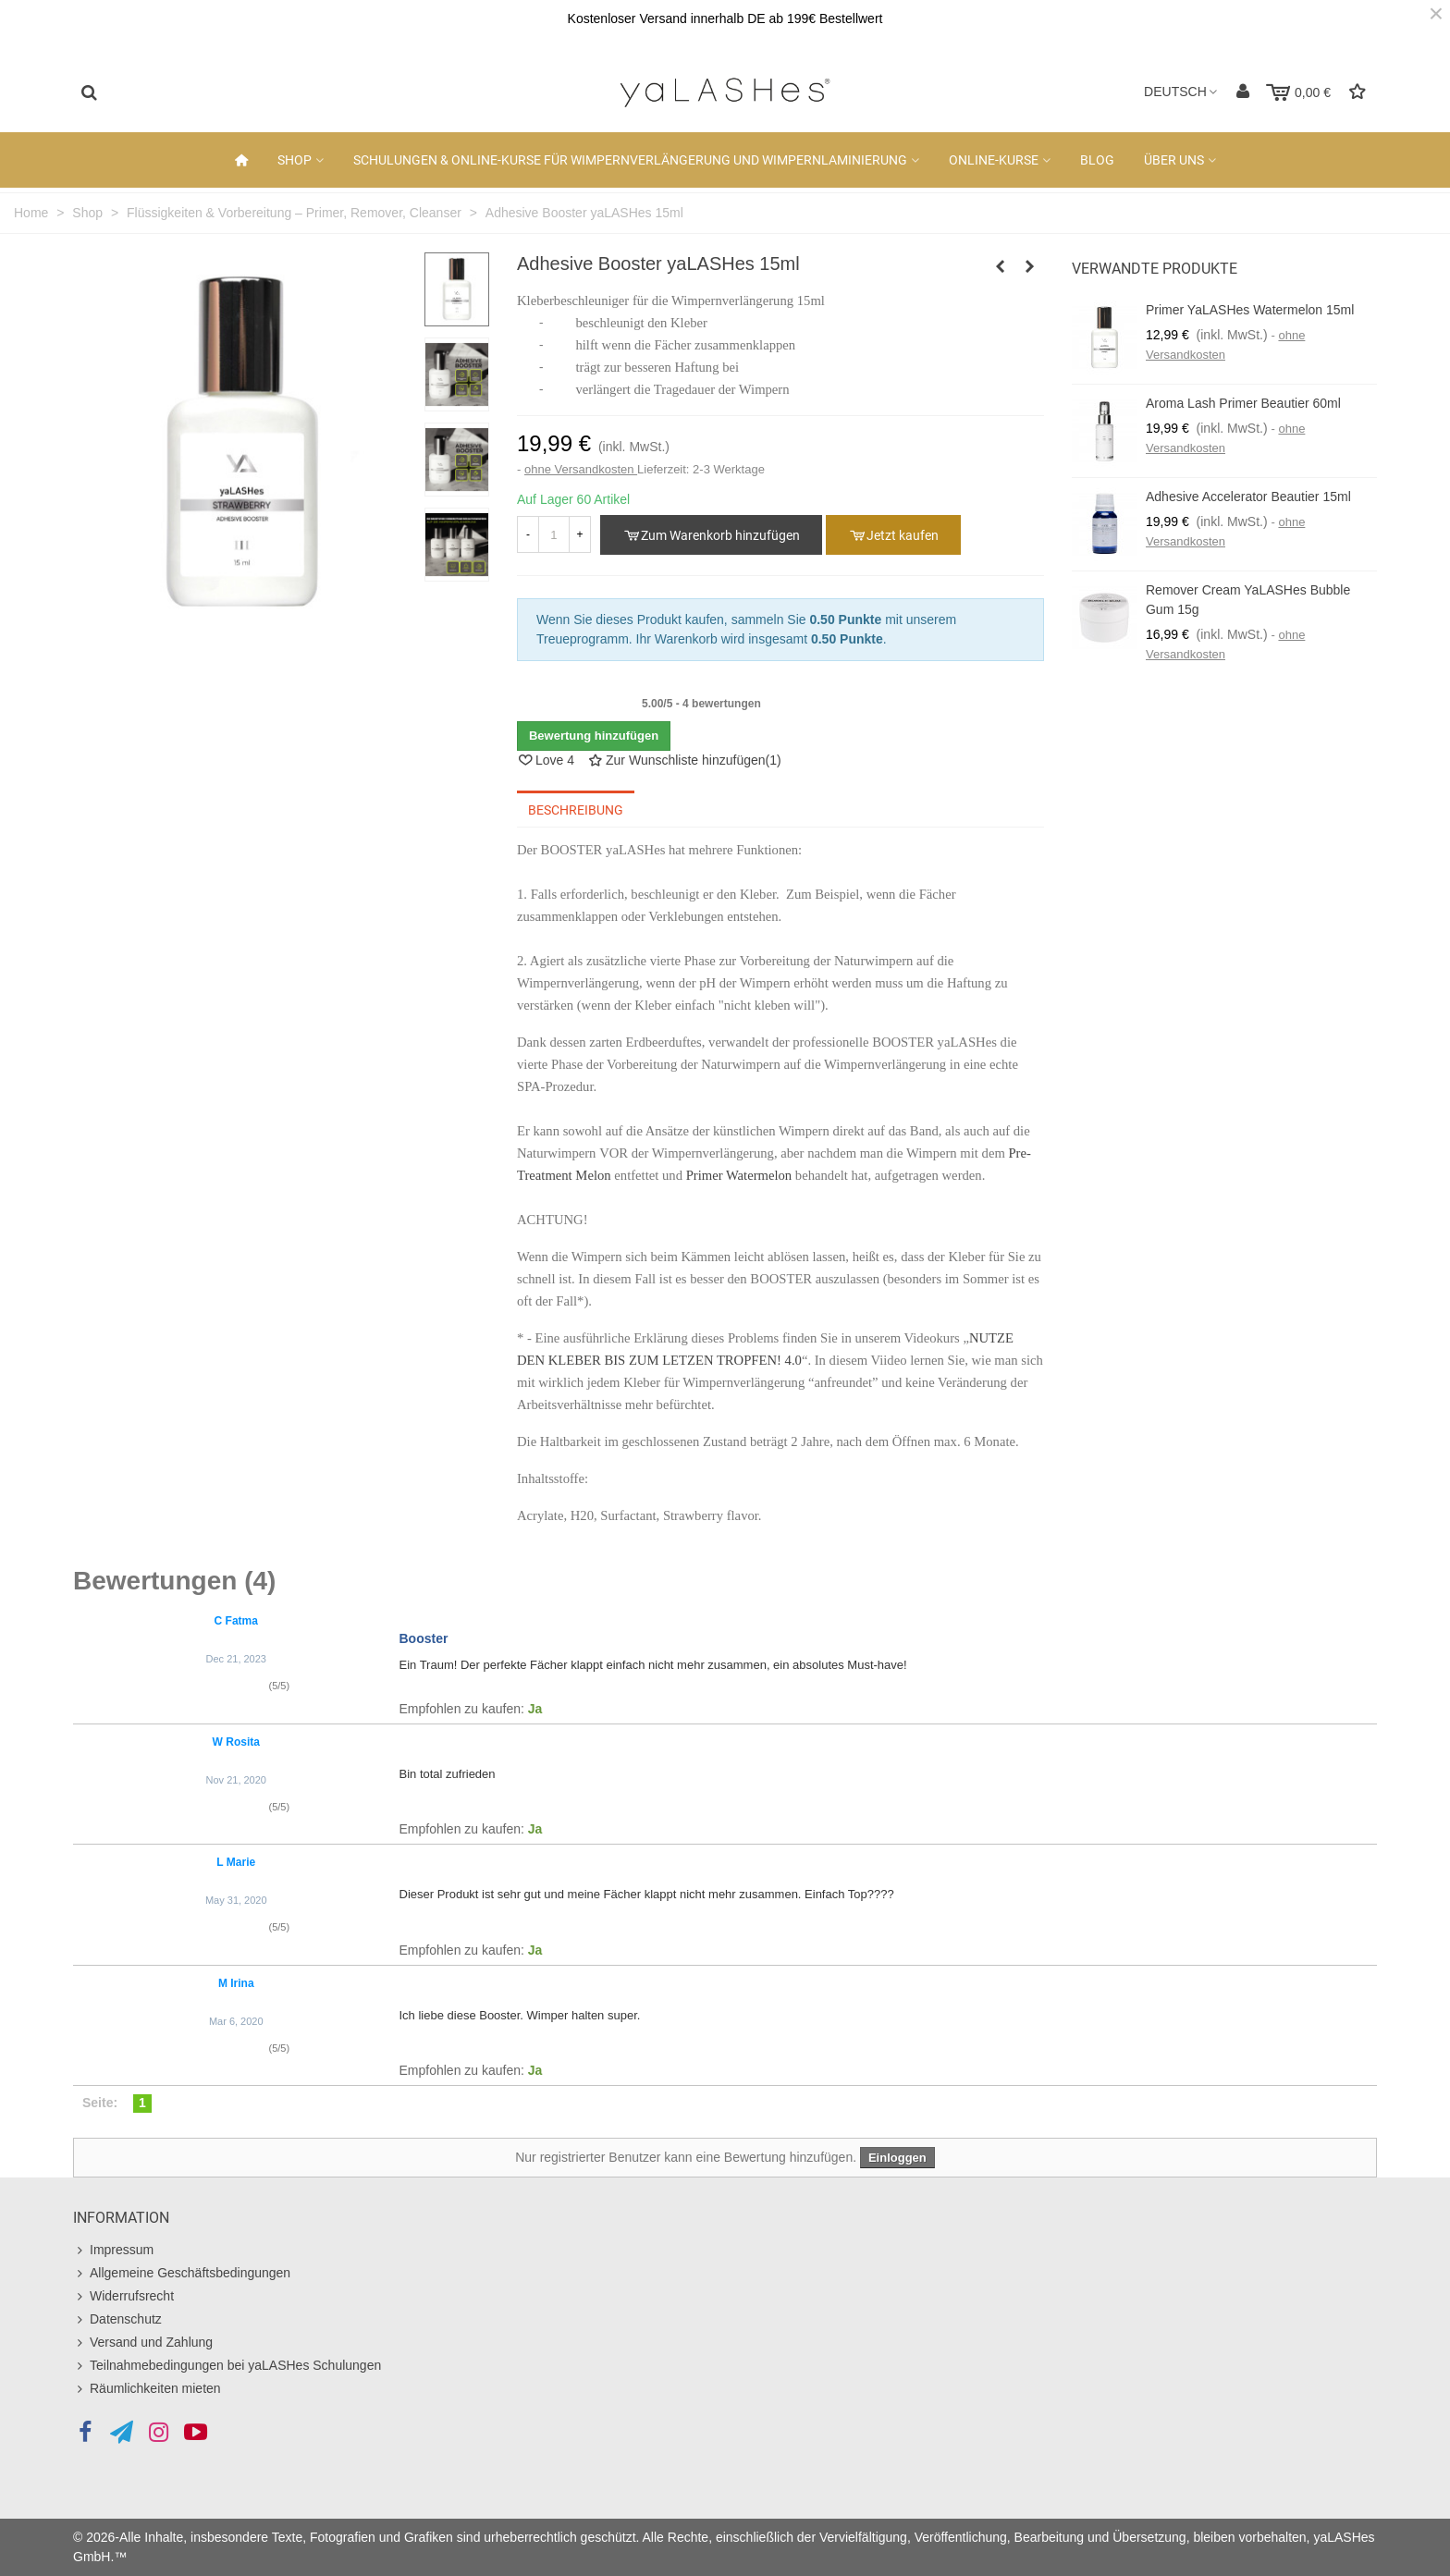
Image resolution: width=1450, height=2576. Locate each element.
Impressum (113, 2250)
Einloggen (897, 2158)
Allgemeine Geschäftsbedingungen (181, 2273)
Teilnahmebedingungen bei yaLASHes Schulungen (227, 2365)
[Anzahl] (554, 534)
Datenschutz (117, 2319)
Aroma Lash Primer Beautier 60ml (1243, 403)
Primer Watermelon (739, 1175)
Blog (1097, 160)
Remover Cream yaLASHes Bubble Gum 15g (1248, 600)
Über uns (1174, 160)
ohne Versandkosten (580, 469)
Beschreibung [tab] (575, 810)
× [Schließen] (1436, 14)
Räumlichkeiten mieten (147, 2388)
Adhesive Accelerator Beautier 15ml (1248, 496)
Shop (294, 160)
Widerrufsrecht (123, 2296)
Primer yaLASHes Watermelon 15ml (1250, 309)
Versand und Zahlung (143, 2342)
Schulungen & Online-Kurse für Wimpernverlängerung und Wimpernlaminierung (630, 160)
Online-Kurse (993, 160)
